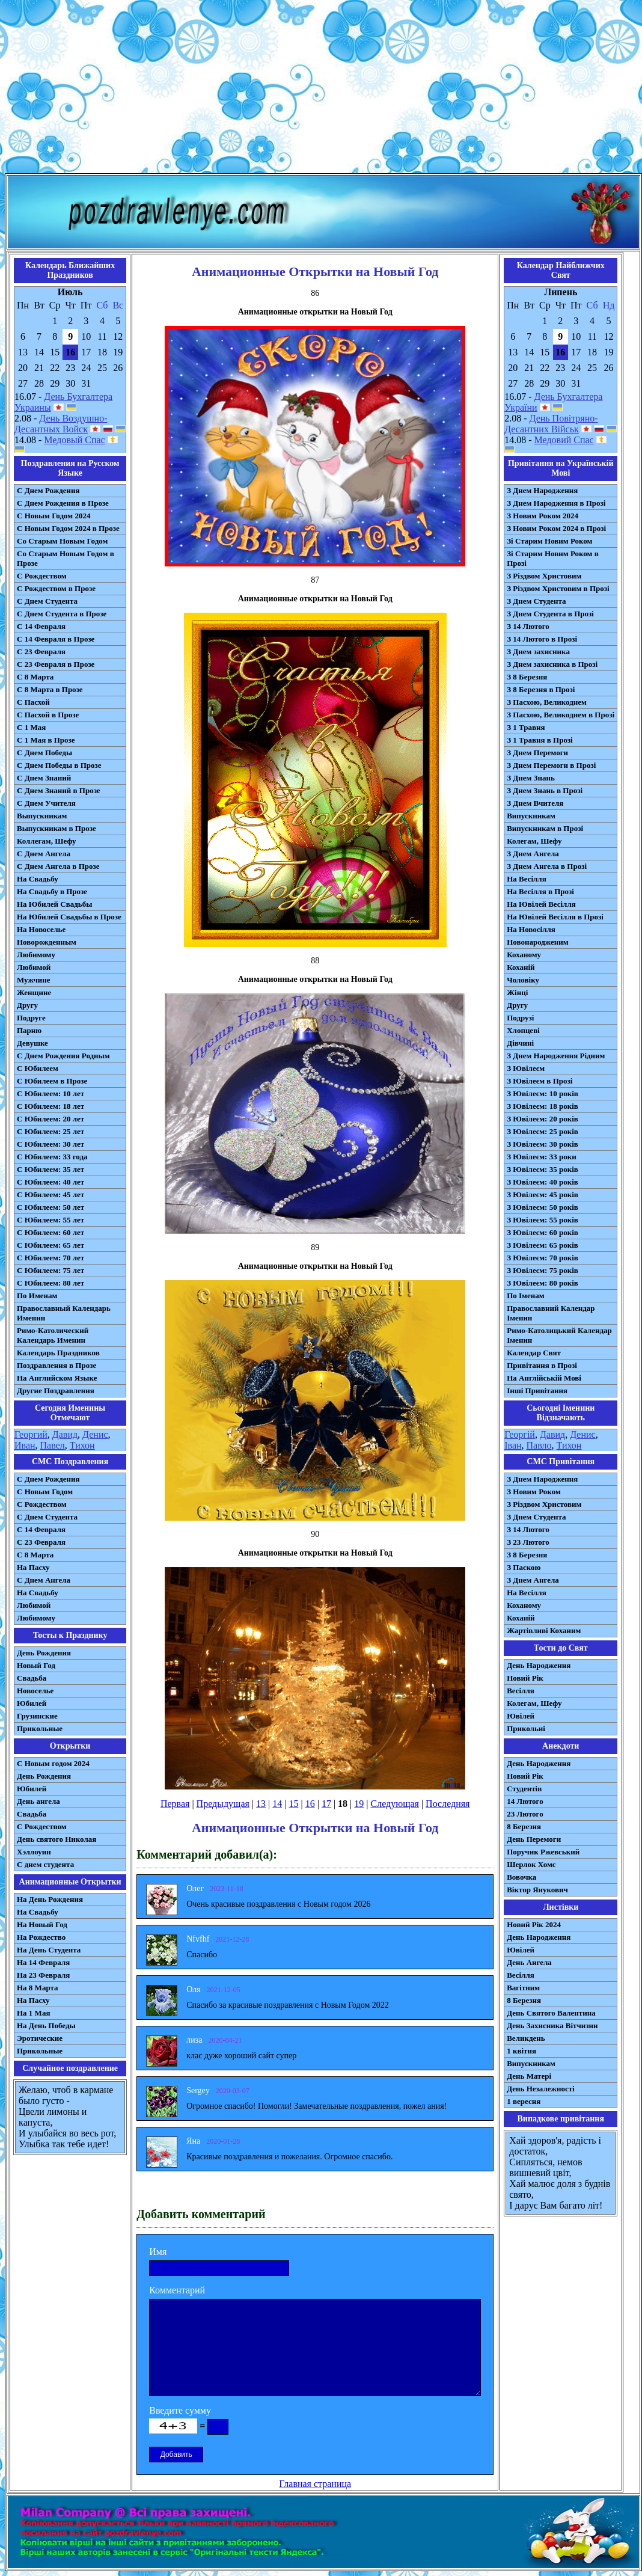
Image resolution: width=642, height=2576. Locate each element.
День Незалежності (540, 2088)
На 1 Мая (33, 2012)
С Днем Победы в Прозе (59, 765)
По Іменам (525, 1295)
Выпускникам (42, 815)
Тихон (82, 1445)
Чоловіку (523, 979)
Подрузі (520, 1017)
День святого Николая (56, 1839)
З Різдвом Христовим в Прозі (558, 588)
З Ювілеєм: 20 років (542, 1118)
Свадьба (31, 1677)
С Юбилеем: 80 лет (50, 1282)
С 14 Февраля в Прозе (55, 638)
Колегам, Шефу (534, 840)
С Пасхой (33, 702)
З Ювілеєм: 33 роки (541, 1156)
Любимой (33, 967)
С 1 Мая (31, 727)
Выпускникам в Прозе (56, 828)
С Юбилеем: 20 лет (50, 1118)
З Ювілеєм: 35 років (542, 1169)
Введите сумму (180, 2410)
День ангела (38, 1801)
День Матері (529, 2076)
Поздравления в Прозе (56, 1365)
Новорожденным (46, 941)
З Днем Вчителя (535, 803)
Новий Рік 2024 (534, 1924)
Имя (158, 2251)
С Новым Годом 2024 (53, 515)
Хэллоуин (34, 1851)
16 (310, 1804)
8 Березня (524, 1826)
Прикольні (526, 1728)
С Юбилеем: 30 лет (50, 1143)
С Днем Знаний (44, 777)
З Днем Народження (542, 490)
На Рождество (41, 1937)
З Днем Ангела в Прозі (547, 866)
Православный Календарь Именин (64, 1313)
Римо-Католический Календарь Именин (52, 1335)
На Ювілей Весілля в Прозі (555, 916)
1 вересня (523, 2101)
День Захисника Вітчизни (552, 2025)
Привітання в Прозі (542, 1365)
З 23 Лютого (528, 1542)
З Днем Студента (536, 601)
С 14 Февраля (41, 626)
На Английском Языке (57, 1377)
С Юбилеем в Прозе (52, 1080)
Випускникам (531, 815)
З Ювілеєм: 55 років (542, 1219)
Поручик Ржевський (543, 1851)
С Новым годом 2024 (53, 1763)
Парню (29, 1030)
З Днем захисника (538, 651)
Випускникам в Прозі (545, 828)
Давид (65, 1434)
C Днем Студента (47, 1516)
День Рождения (44, 1652)
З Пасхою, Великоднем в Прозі (560, 714)
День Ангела (529, 1962)
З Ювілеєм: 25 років (542, 1131)
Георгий (30, 1434)
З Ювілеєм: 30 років (542, 1143)
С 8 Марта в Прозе (50, 689)
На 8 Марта (37, 1987)
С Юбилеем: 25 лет (50, 1131)
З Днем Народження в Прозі (556, 503)
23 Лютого (525, 1813)
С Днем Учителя (46, 803)
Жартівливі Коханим (544, 1630)
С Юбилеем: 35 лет (50, 1169)
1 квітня (521, 2050)
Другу (27, 1005)
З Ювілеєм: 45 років (542, 1194)
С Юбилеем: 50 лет (50, 1207)
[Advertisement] (321, 89)
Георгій (519, 1434)
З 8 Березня (527, 676)
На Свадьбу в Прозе (52, 891)
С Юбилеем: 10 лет (50, 1093)
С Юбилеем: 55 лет (50, 1219)
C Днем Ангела (43, 1579)
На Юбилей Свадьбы (54, 904)
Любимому (36, 954)
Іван (512, 1445)
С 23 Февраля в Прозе (55, 664)
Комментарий (177, 2290)
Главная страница (315, 2484)
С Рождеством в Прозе (56, 588)
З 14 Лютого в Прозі (542, 638)
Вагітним (523, 1987)
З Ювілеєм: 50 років (542, 1207)
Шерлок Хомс (531, 1864)
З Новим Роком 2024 (542, 515)
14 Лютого (525, 1801)
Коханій (520, 967)
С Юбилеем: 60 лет (50, 1232)
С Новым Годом (45, 1491)
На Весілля (526, 878)
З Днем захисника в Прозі (552, 664)
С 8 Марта (35, 676)
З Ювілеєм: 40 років (542, 1181)
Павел (52, 1445)
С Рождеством (42, 575)
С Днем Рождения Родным (63, 1055)
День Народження (538, 1665)
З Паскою (523, 1567)
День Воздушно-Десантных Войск (60, 423)
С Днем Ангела (43, 853)
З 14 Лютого (528, 626)
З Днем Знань (531, 777)
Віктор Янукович (537, 1889)
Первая (174, 1804)
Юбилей (31, 1703)
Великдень (526, 2038)
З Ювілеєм (526, 1068)
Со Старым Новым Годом (62, 540)
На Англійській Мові (544, 1377)
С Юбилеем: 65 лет (50, 1245)
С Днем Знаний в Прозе (58, 790)
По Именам (37, 1295)
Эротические (40, 2038)
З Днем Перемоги (537, 752)
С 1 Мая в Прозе (46, 739)
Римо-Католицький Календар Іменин (559, 1335)
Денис (95, 1434)
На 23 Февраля (43, 1975)
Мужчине (33, 979)
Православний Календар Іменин (551, 1313)
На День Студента (49, 1949)
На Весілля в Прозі (540, 891)
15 (293, 1804)
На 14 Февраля (43, 1962)
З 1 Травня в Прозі (540, 739)
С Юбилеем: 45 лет (50, 1194)
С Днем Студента (47, 601)
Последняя (447, 1804)
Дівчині (520, 1042)
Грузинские (37, 1715)
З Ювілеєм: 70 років (542, 1257)
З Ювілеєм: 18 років (542, 1106)
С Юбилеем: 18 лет (50, 1106)
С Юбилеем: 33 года (52, 1156)
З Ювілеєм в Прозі (539, 1080)
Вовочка (521, 1876)
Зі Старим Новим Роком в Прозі (553, 558)
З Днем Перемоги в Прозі (551, 765)
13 (261, 1804)
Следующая (394, 1804)
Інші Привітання (537, 1390)
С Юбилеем (37, 1068)
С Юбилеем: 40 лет (50, 1181)
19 (359, 1804)
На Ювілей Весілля (541, 904)
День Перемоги (534, 1839)
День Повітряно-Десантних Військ (551, 423)
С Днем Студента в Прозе (61, 613)
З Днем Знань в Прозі (544, 790)
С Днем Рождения (48, 490)
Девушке (32, 1042)
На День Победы (46, 2025)
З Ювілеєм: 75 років (542, 1270)
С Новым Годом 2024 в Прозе (68, 528)
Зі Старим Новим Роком (549, 540)
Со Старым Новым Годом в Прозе (65, 558)
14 (277, 1804)
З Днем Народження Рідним (556, 1055)
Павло (539, 1445)
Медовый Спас (74, 440)
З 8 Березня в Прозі (541, 689)
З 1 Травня (526, 727)
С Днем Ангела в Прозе (58, 866)
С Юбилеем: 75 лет (50, 1270)
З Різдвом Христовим (544, 575)
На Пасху (33, 1567)
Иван (24, 1445)
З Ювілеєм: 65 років (542, 1245)
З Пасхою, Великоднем (547, 702)
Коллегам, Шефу (46, 840)
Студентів (524, 1788)
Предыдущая (223, 1804)
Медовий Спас (564, 440)
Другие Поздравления (55, 1390)
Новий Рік (525, 1677)
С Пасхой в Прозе (48, 714)
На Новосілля (531, 929)
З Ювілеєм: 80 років (542, 1282)
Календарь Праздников (58, 1352)
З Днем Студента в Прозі (550, 613)
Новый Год (36, 1665)
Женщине (34, 992)
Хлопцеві (523, 1030)
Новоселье (35, 1690)
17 (326, 1804)
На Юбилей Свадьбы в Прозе (69, 916)
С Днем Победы (44, 752)
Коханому (524, 954)
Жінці (517, 992)
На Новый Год (42, 1924)
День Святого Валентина (551, 2012)
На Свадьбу (37, 878)
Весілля (520, 1690)
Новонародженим (538, 941)
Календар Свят (534, 1352)
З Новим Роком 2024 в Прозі (556, 528)
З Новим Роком (534, 1491)
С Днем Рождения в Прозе (63, 503)
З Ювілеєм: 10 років (542, 1093)
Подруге (31, 1017)
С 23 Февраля (41, 651)
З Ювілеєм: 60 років (542, 1232)
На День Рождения (50, 1899)
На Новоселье (41, 929)
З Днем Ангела (533, 853)
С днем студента (45, 1864)
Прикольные (40, 1728)
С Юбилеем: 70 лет (50, 1257)
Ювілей (520, 1715)
